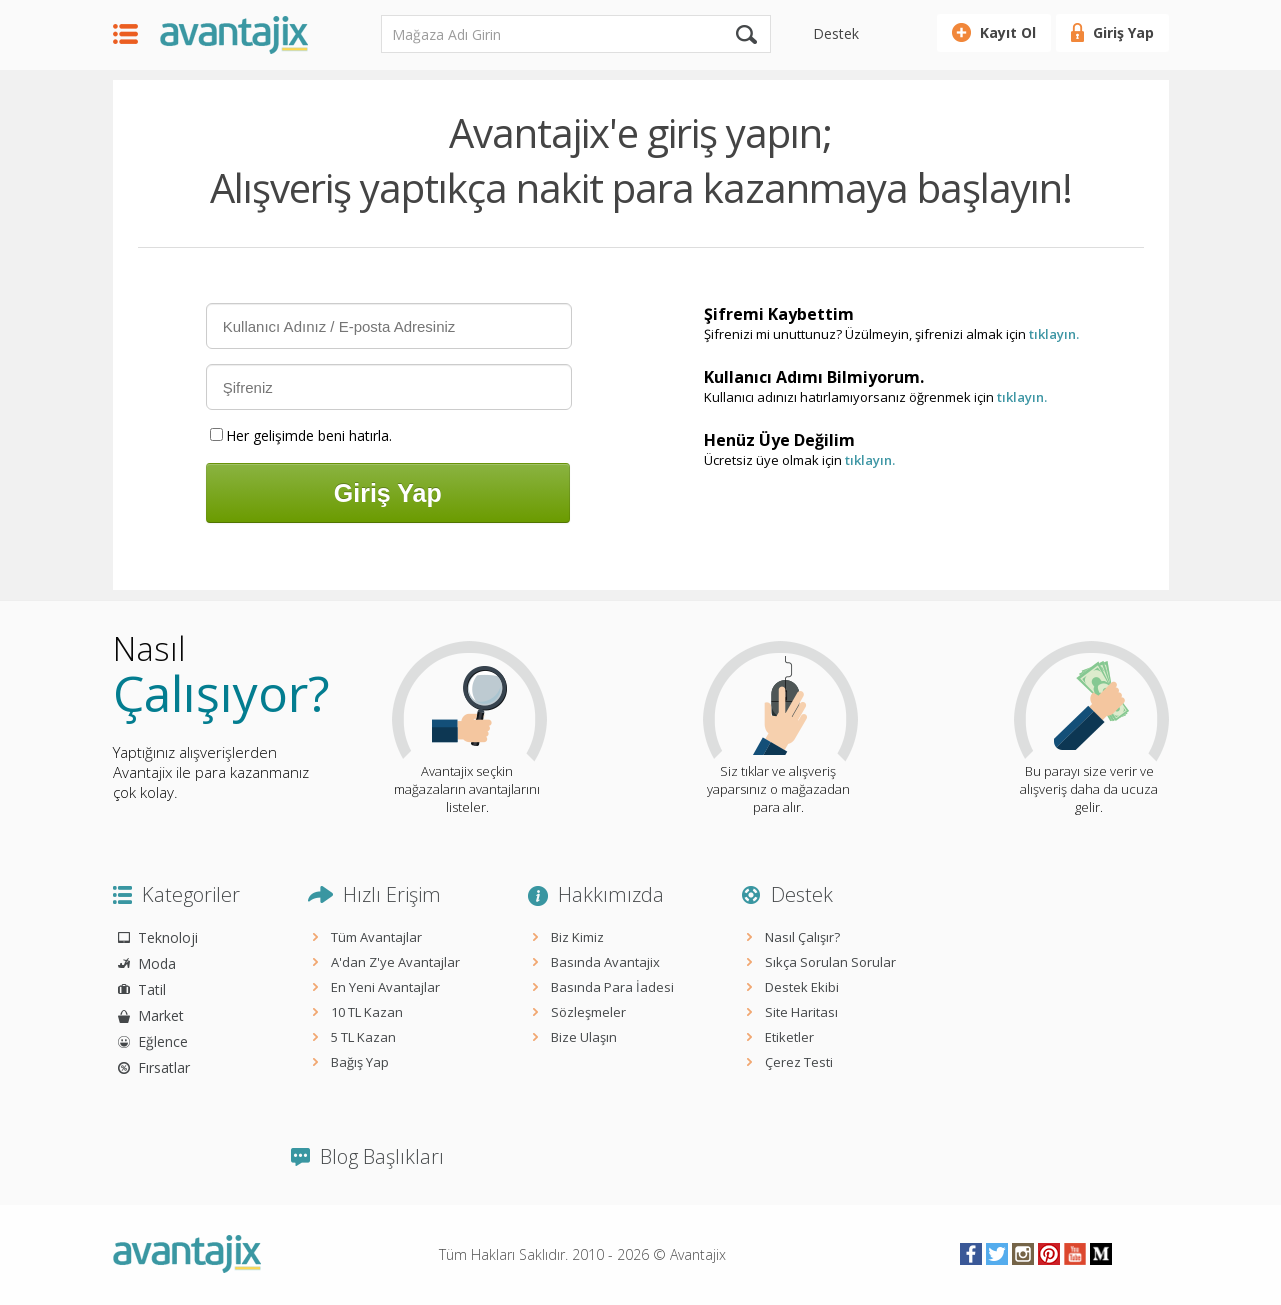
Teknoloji (168, 937)
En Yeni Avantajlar (385, 987)
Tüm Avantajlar (376, 937)
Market (161, 1015)
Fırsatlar (164, 1067)
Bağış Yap (360, 1062)
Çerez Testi (799, 1062)
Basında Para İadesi (612, 987)
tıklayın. (1054, 334)
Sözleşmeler (588, 1012)
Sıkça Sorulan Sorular (830, 962)
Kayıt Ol (1008, 32)
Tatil (152, 989)
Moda (157, 963)
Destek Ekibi (802, 987)
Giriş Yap (1123, 32)
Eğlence (163, 1041)
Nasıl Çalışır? (802, 937)
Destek (836, 33)
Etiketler (789, 1037)
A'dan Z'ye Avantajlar (395, 962)
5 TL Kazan (363, 1037)
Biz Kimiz (577, 937)
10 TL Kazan (367, 1012)
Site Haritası (801, 1012)
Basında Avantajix (605, 962)
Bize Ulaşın (584, 1037)
